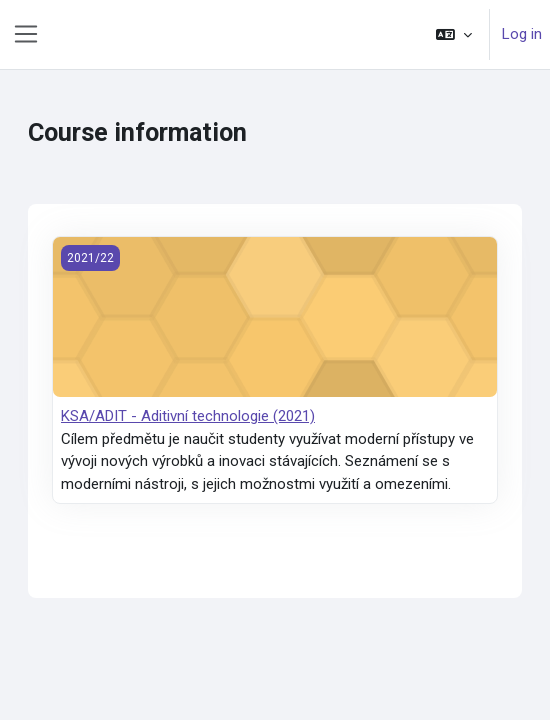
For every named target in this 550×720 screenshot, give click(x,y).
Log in (522, 34)
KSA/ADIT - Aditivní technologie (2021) (188, 416)
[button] (454, 34)
